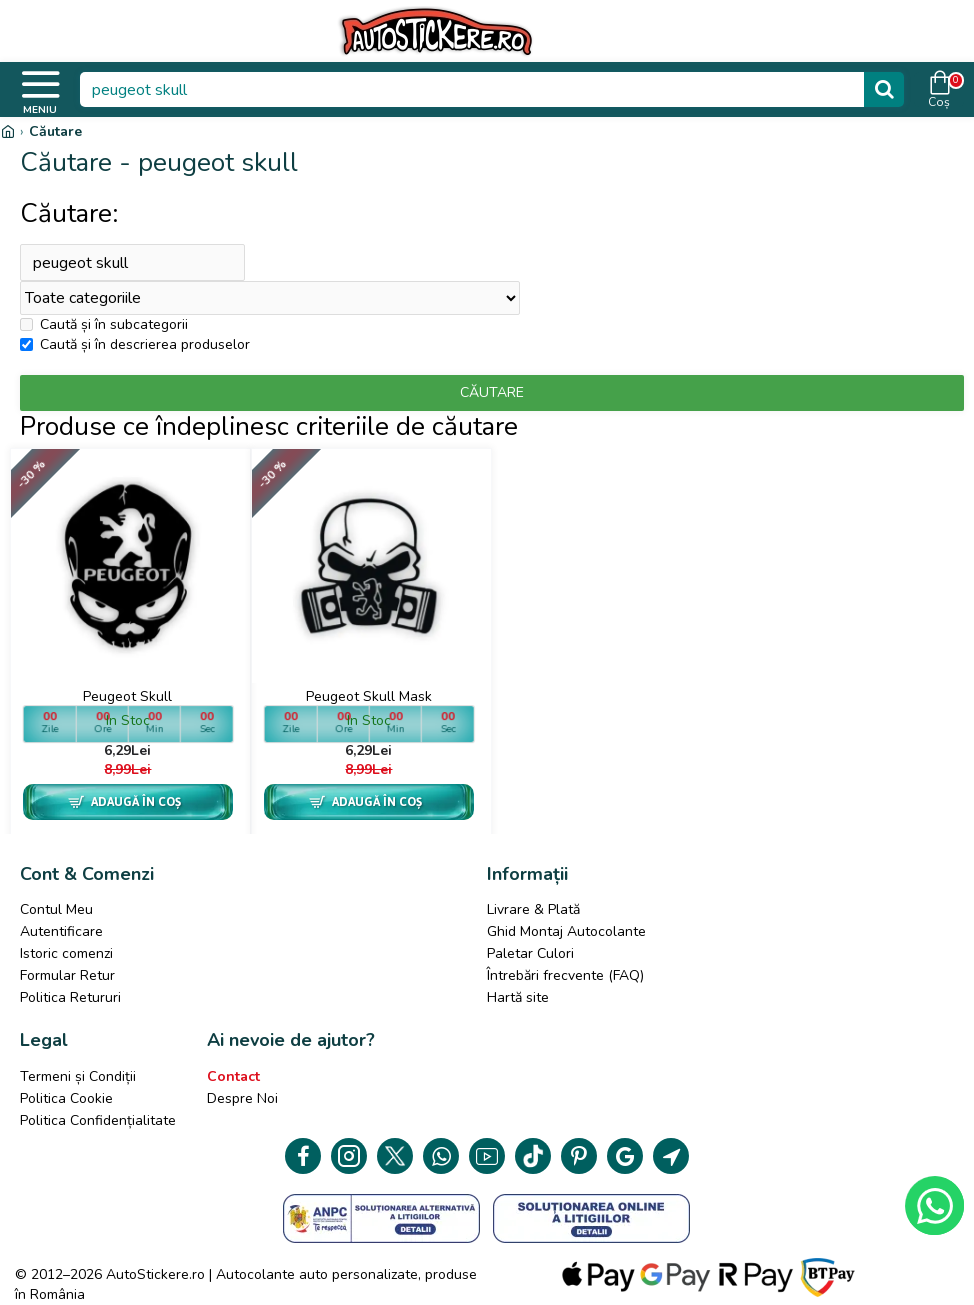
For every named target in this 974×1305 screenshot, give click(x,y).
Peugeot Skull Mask (369, 698)
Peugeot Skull (127, 698)
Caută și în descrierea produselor (135, 345)
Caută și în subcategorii (104, 325)
